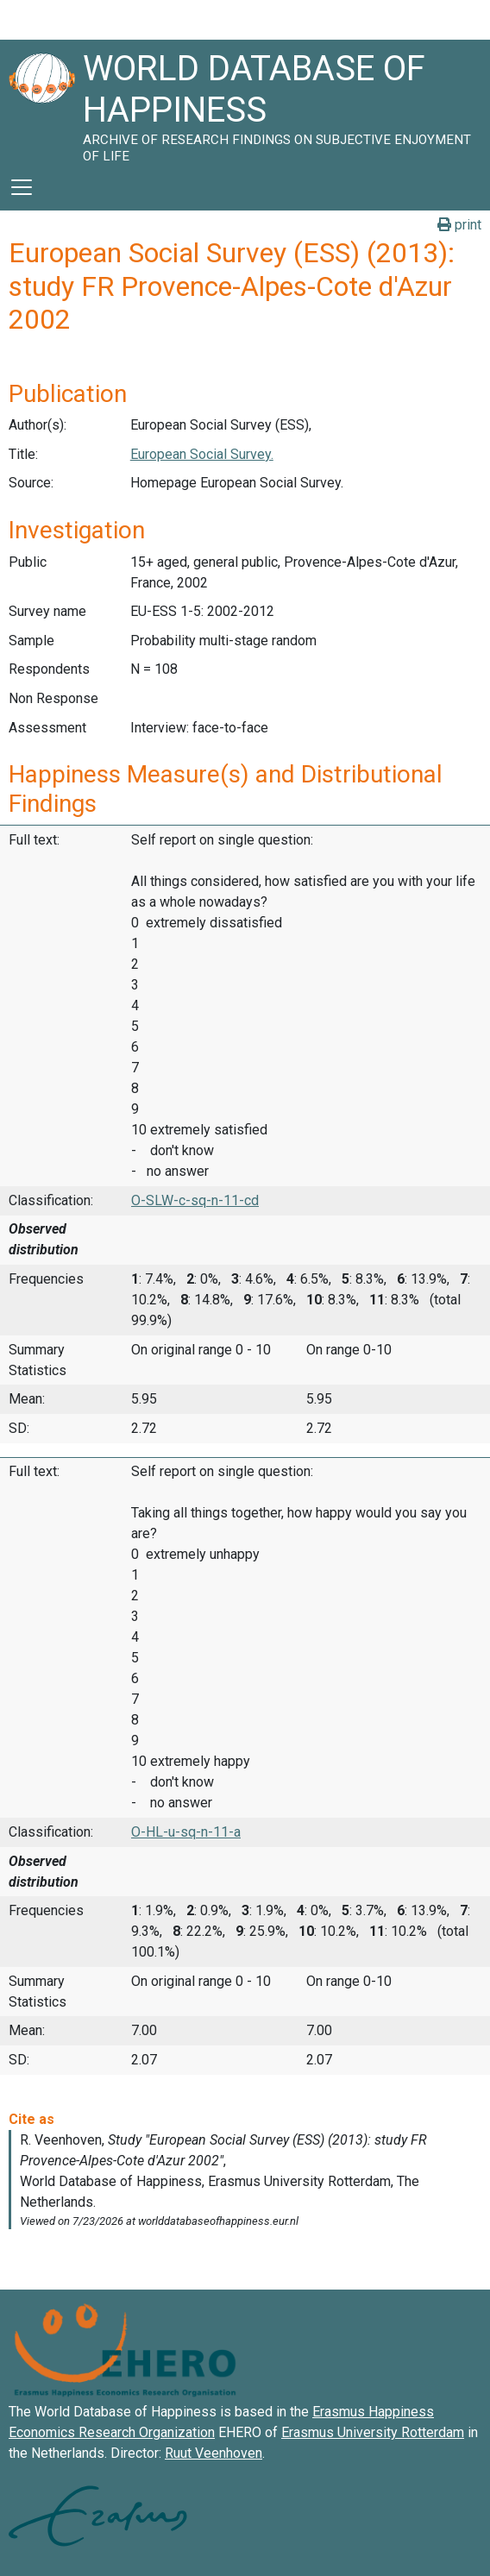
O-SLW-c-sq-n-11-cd (195, 1200)
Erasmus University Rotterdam (372, 2432)
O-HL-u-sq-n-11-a (186, 1832)
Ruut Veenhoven (213, 2453)
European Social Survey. (201, 454)
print (459, 225)
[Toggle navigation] (22, 187)
